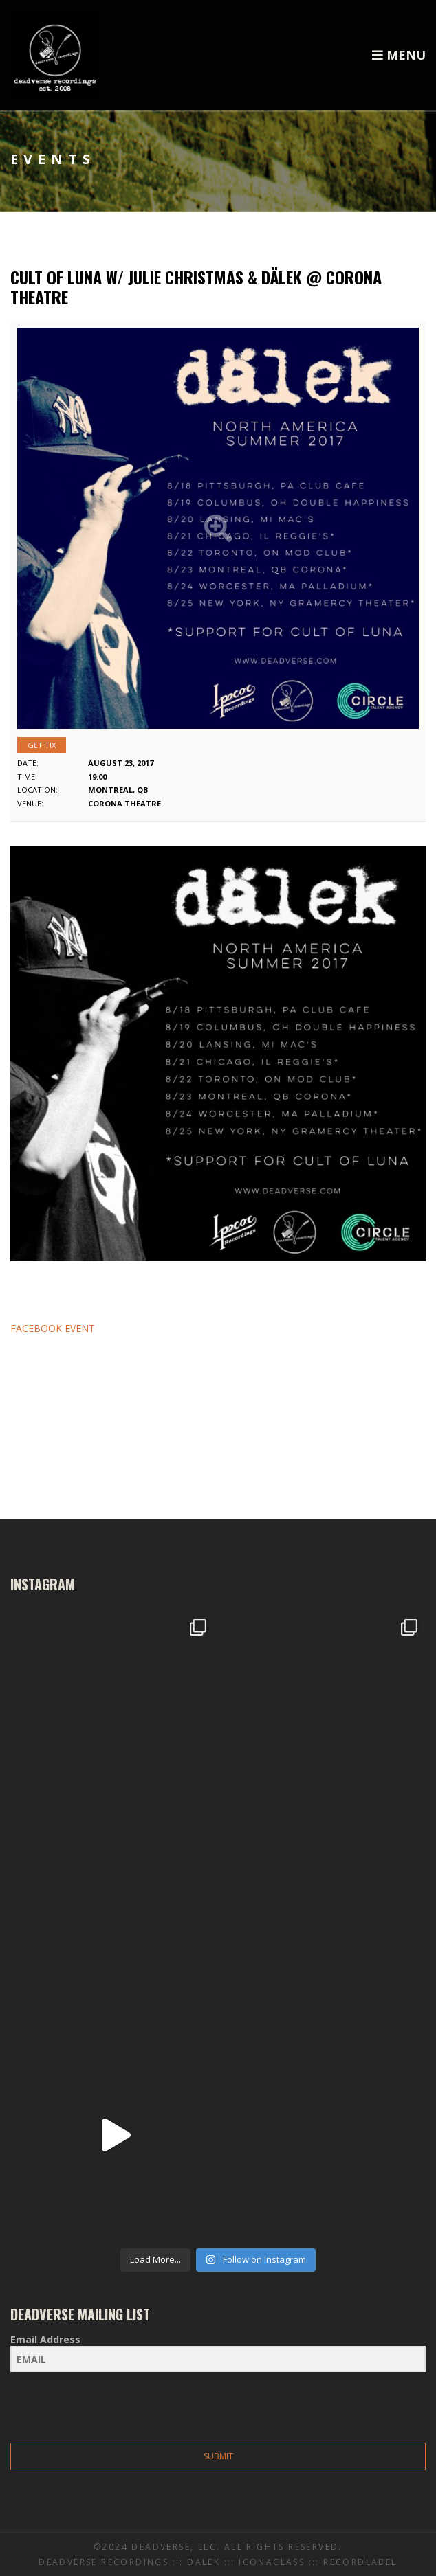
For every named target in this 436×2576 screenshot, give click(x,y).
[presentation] (94, 2408)
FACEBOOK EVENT (52, 1328)
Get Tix (42, 745)
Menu (399, 55)
